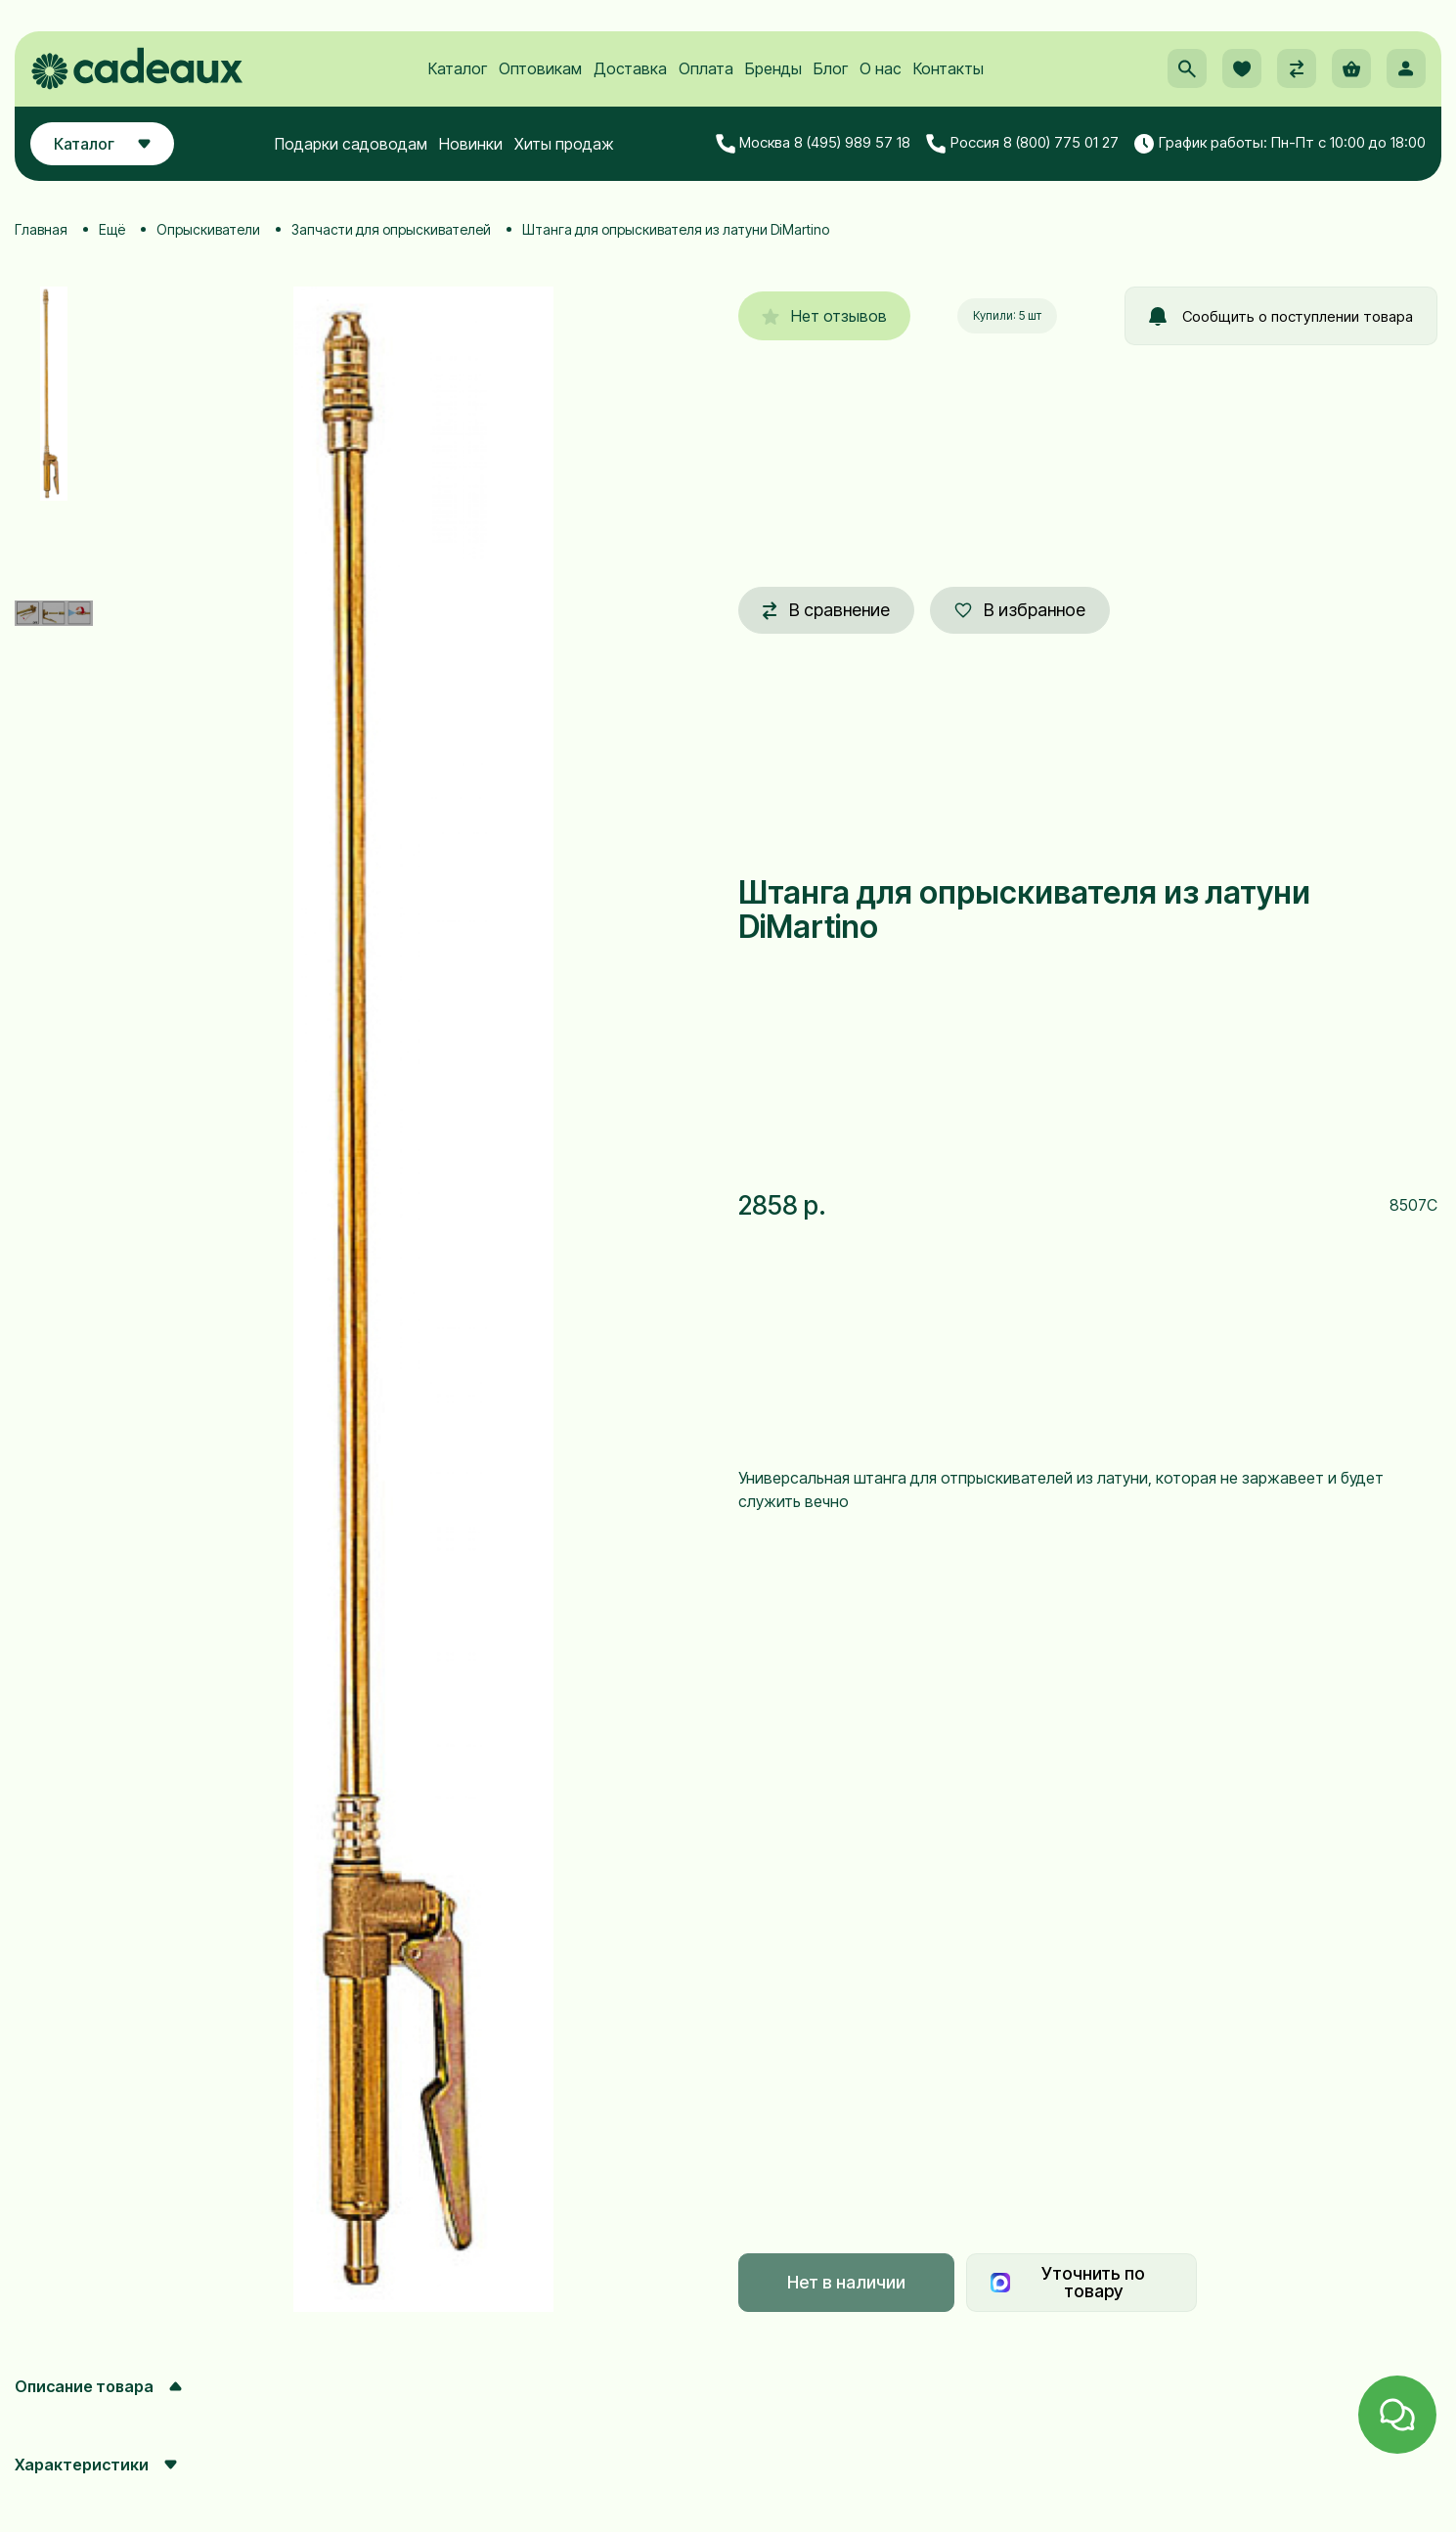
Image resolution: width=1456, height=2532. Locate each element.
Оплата (706, 69)
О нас (881, 69)
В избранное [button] (1019, 610)
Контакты (948, 69)
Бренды (773, 69)
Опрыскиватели (208, 229)
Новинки (471, 144)
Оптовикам (540, 69)
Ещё (112, 229)
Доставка (630, 69)
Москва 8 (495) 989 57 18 (813, 144)
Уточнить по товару (1068, 2282)
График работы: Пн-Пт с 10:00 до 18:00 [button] (1280, 144)
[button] (1187, 69)
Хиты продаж (564, 144)
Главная (41, 229)
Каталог (457, 69)
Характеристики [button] (96, 2464)
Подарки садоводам (351, 144)
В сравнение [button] (826, 610)
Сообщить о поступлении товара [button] (1281, 316)
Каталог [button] (102, 144)
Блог (831, 69)
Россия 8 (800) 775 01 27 (1022, 144)
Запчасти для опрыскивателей (391, 229)
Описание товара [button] (98, 2386)
